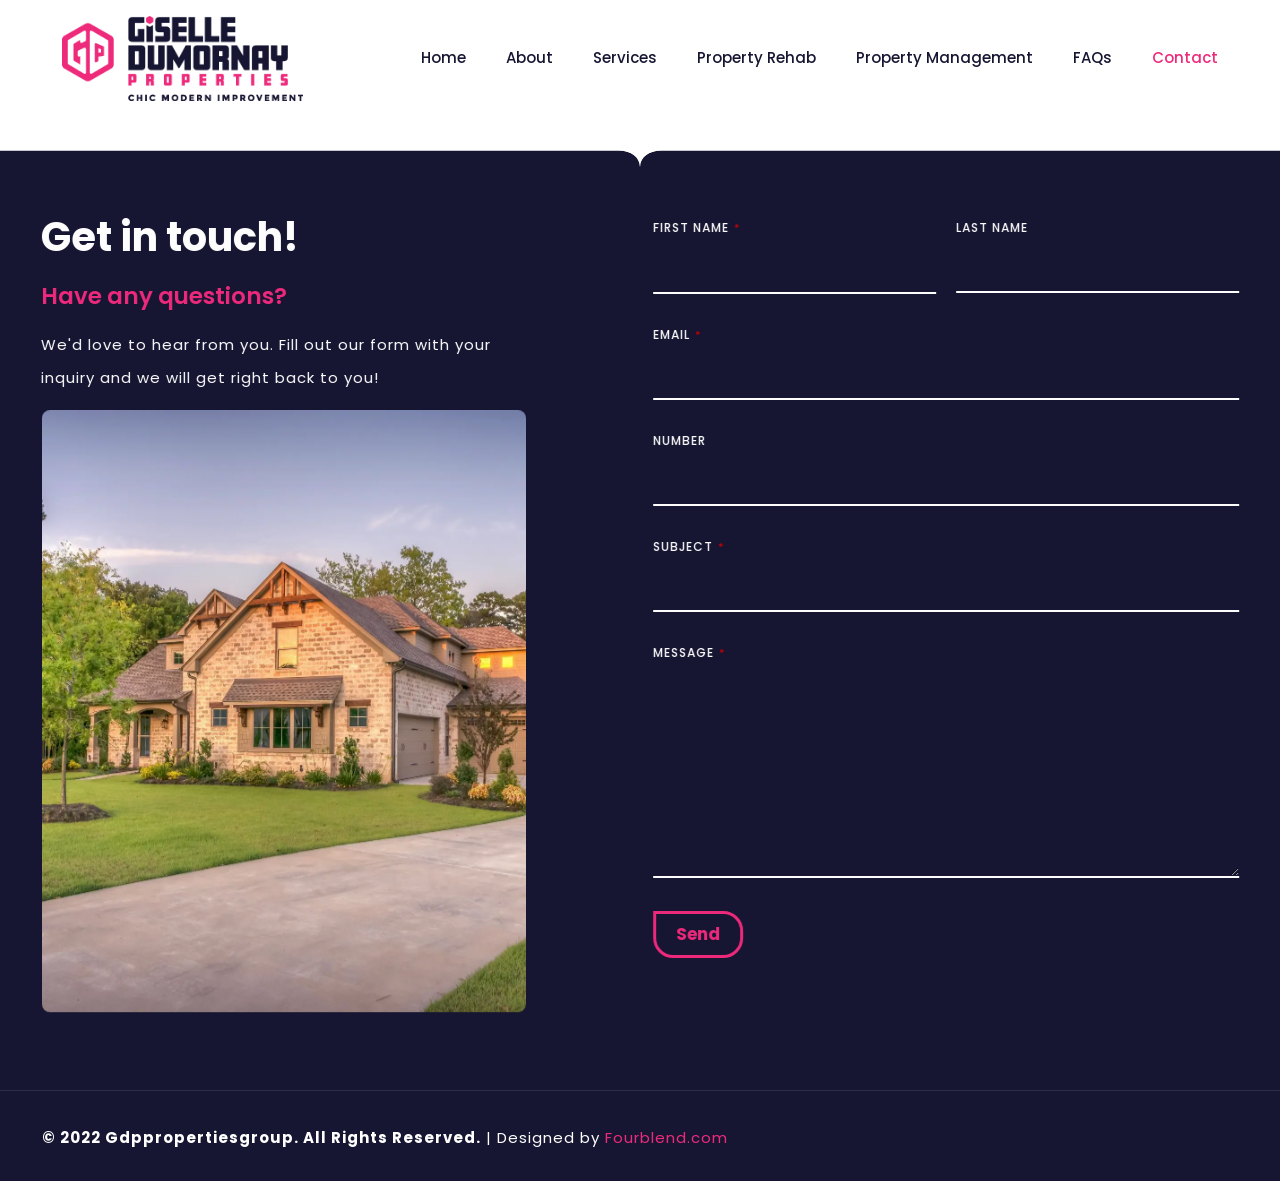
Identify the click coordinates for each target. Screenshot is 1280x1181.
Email (685, 334)
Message (697, 652)
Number (687, 440)
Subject (696, 546)
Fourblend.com (666, 1137)
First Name (704, 227)
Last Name (1000, 227)
